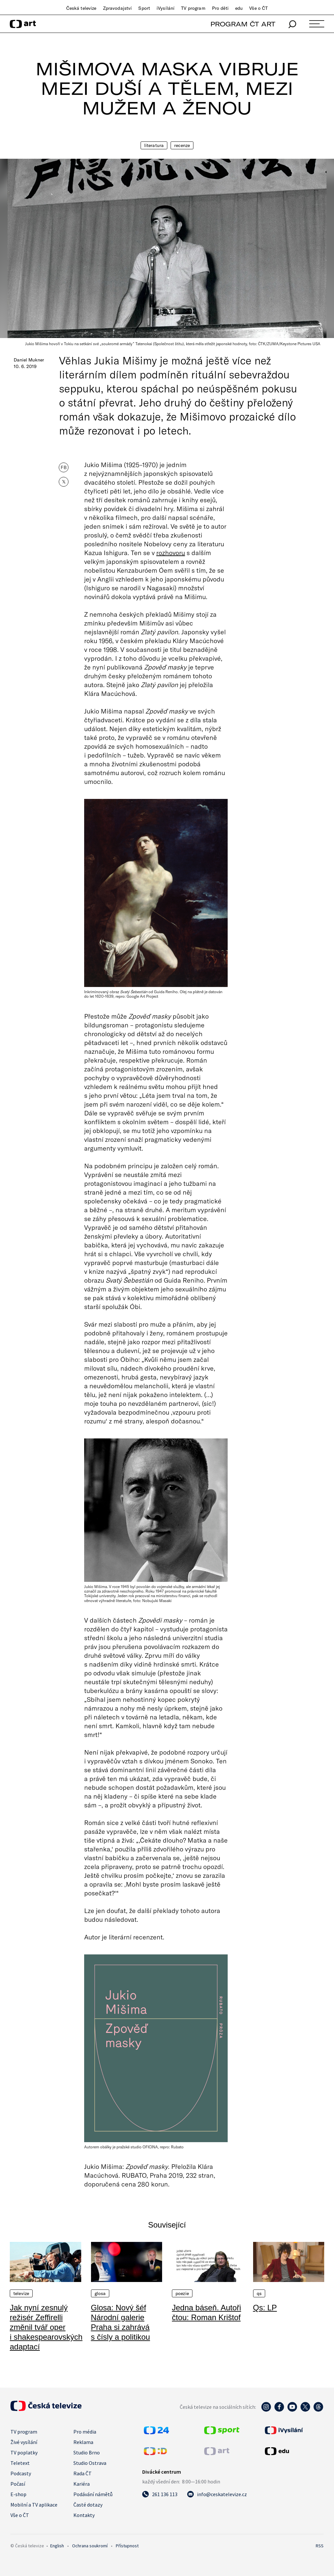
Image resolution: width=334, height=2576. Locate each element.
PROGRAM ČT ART (242, 24)
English (57, 2546)
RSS (320, 2546)
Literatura (154, 145)
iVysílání (166, 8)
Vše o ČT (258, 8)
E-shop (18, 2494)
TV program (193, 8)
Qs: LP (265, 2307)
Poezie (182, 2293)
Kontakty (84, 2515)
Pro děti (220, 8)
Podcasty (20, 2473)
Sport (144, 8)
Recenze (182, 145)
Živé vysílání (23, 2442)
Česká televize (81, 8)
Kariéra (81, 2483)
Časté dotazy (87, 2504)
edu (239, 8)
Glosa (100, 2293)
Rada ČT (82, 2473)
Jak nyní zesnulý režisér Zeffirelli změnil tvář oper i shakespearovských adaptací (46, 2327)
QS (259, 2293)
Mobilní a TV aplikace (33, 2504)
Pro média (84, 2431)
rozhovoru (170, 552)
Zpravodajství (117, 8)
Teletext (20, 2463)
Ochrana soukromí (90, 2546)
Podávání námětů (93, 2494)
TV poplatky (24, 2452)
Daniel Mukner (29, 360)
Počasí (17, 2483)
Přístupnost (127, 2546)
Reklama (83, 2442)
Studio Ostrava (89, 2463)
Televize (21, 2293)
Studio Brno (86, 2452)
